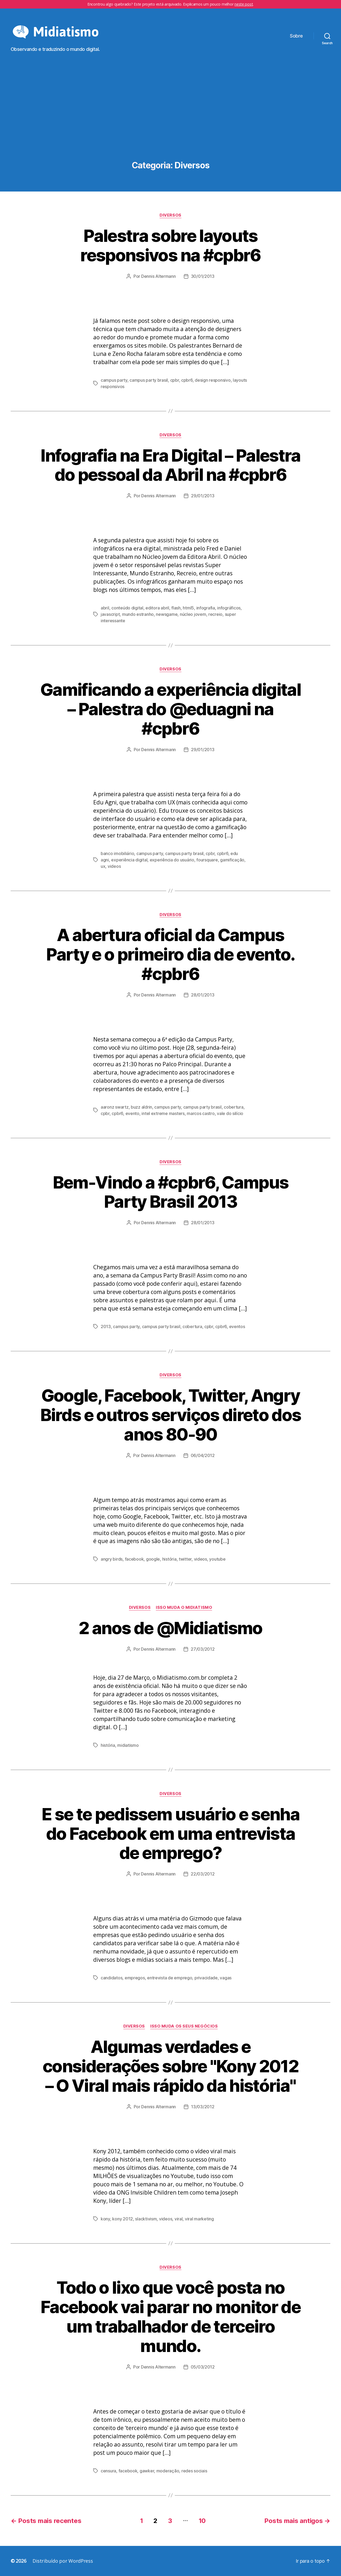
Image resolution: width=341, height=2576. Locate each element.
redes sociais (194, 2470)
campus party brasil (148, 380)
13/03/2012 (202, 2106)
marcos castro (201, 1113)
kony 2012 (122, 2218)
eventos (237, 1326)
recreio (215, 614)
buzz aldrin (141, 1107)
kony (105, 2218)
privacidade (206, 1977)
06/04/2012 (203, 1455)
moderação (167, 2470)
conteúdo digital (127, 608)
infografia (205, 608)
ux (103, 866)
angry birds (112, 1559)
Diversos (170, 215)
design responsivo (212, 380)
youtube (217, 1559)
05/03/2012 (203, 2367)
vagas (226, 1977)
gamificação (232, 859)
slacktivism (146, 2218)
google (153, 1559)
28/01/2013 (202, 995)
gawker (147, 2470)
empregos (135, 1977)
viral (178, 2218)
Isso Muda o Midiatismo (184, 1607)
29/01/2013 (202, 495)
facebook (134, 1559)
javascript (110, 614)
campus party (114, 380)
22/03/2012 (202, 1874)
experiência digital (129, 859)
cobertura (233, 1107)
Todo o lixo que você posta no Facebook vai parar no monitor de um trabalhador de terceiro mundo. (170, 2316)
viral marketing (199, 2218)
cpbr (174, 380)
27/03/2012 (202, 1649)
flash (176, 608)
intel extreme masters (162, 1113)
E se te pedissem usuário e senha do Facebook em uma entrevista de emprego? (170, 1833)
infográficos (229, 608)
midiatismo (128, 1745)
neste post (243, 4)
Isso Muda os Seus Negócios (184, 2026)
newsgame (166, 614)
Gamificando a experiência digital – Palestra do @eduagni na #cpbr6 (170, 709)
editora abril (157, 608)
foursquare (207, 859)
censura (108, 2470)
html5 (188, 608)
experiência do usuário (172, 859)
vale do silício (230, 1113)
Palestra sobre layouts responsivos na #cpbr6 (170, 245)
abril (105, 608)
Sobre (296, 36)
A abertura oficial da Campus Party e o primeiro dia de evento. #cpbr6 (170, 954)
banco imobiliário (117, 853)
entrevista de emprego (169, 1977)
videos (114, 866)
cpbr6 (187, 380)
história (169, 1559)
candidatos (111, 1977)
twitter (185, 1559)
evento (132, 1113)
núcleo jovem (193, 614)
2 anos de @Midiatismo (170, 1628)
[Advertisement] (170, 120)
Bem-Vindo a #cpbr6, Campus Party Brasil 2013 (171, 1192)
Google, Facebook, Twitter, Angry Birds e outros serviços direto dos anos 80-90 (170, 1414)
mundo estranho (138, 614)
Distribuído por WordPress (63, 2561)
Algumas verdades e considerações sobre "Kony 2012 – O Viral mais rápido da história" (170, 2066)
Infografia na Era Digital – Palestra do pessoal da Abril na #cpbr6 (170, 465)
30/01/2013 (202, 276)
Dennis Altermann (158, 276)
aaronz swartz (115, 1107)
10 (202, 2521)
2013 (106, 1326)
